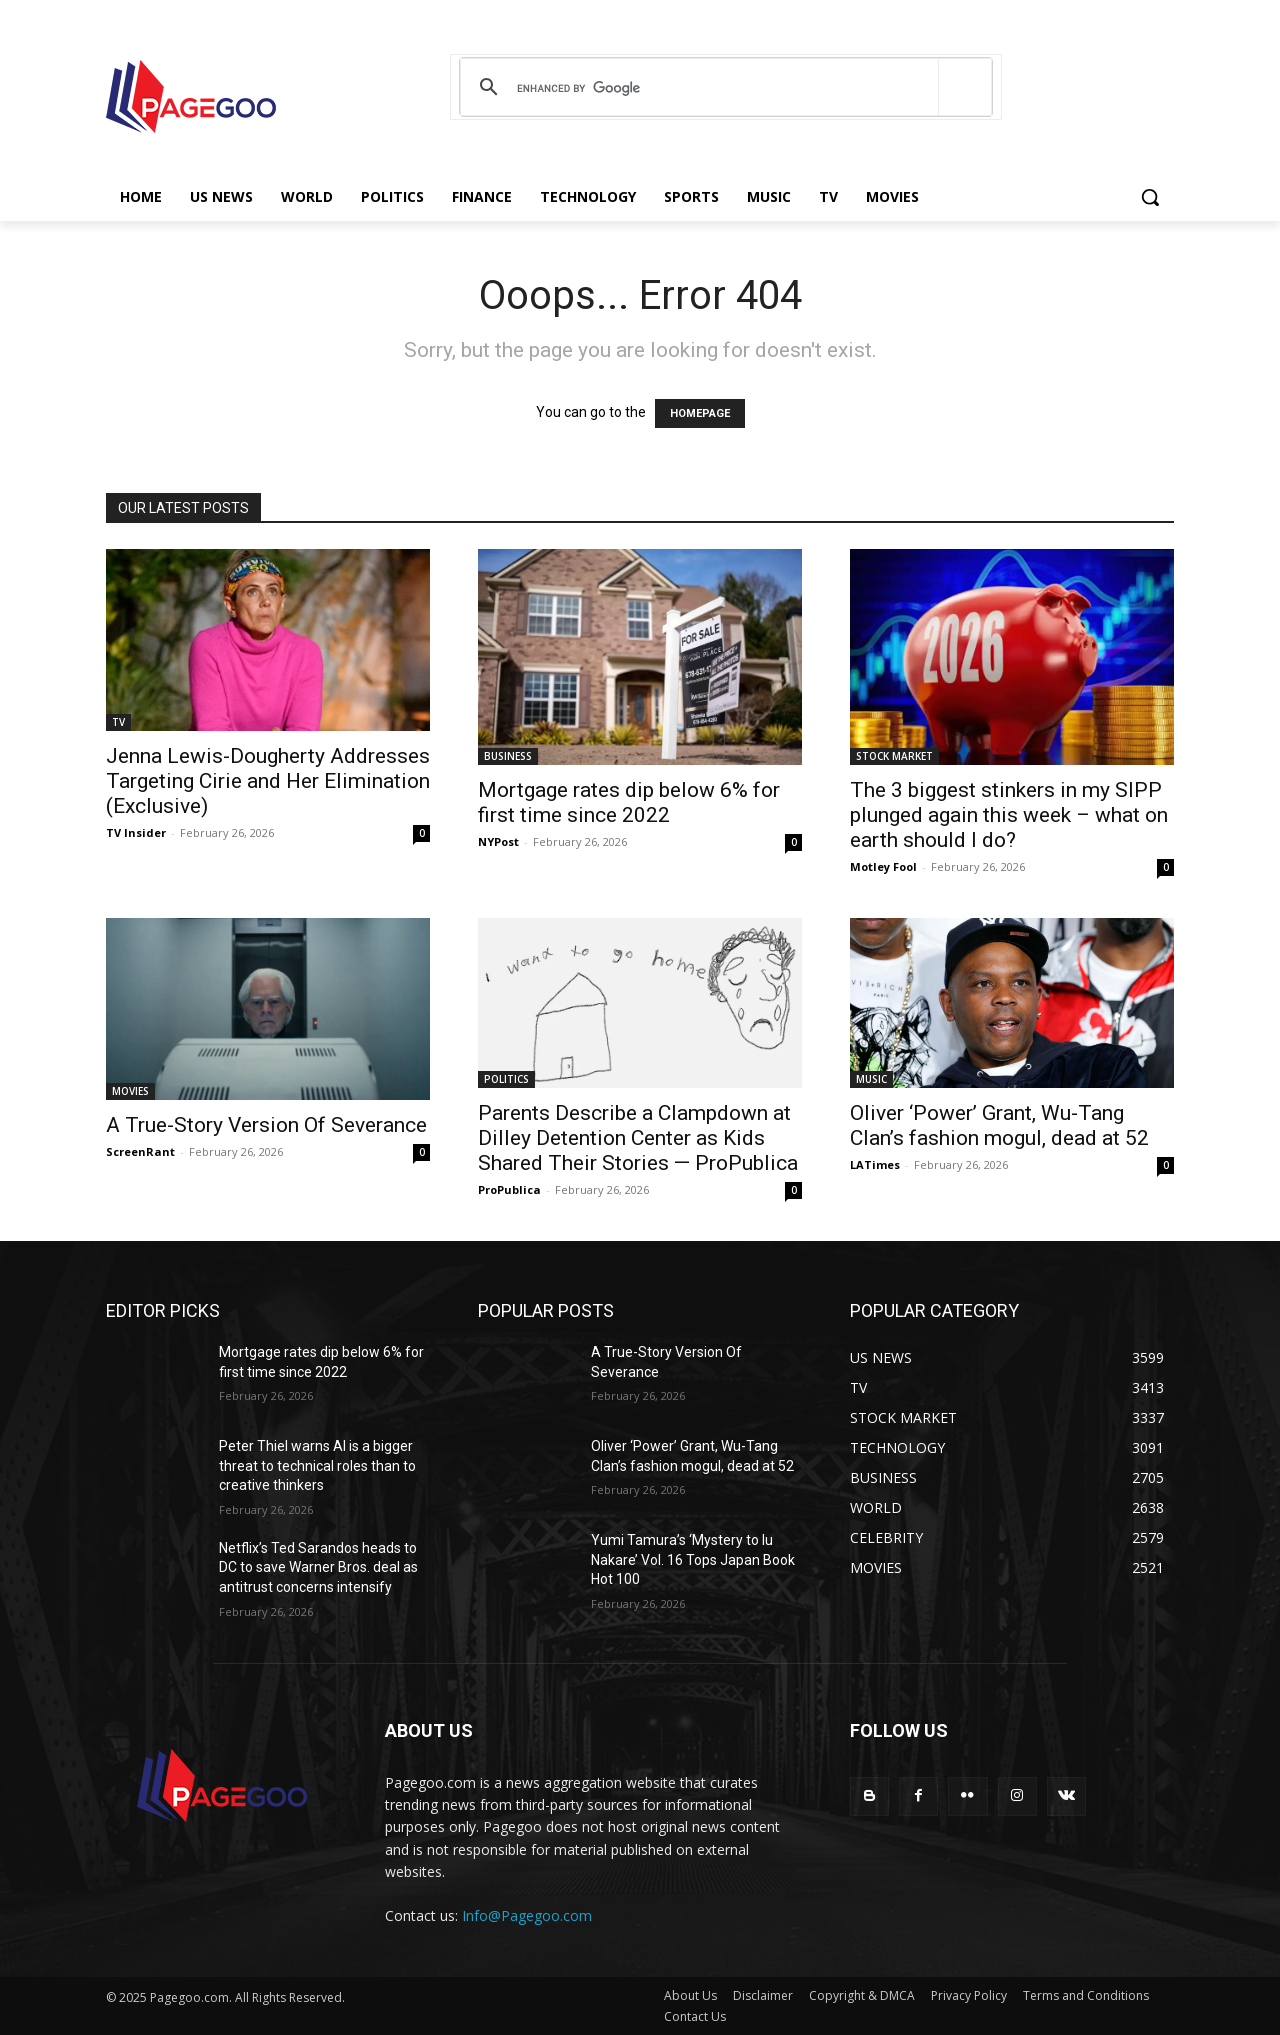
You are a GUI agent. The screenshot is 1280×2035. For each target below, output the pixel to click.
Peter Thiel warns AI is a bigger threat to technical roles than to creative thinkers (317, 1465)
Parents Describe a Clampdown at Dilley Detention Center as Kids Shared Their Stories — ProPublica (638, 1138)
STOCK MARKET (894, 756)
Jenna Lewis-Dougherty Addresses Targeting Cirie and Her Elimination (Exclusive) (268, 781)
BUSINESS (508, 756)
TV (118, 722)
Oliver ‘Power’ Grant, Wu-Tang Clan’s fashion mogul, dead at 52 (999, 1125)
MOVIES (130, 1091)
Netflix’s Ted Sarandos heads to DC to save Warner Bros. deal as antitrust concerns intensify (318, 1567)
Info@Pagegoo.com (527, 1915)
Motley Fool (883, 866)
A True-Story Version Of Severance (266, 1125)
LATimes (875, 1164)
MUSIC (871, 1079)
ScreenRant (140, 1151)
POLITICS (506, 1079)
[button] (1150, 197)
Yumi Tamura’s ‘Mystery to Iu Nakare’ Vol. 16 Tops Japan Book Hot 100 (693, 1559)
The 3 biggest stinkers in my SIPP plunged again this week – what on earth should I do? (1009, 815)
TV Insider (136, 832)
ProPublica (509, 1189)
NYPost (498, 841)
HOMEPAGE (700, 413)
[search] (722, 88)
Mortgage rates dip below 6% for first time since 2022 (629, 802)
